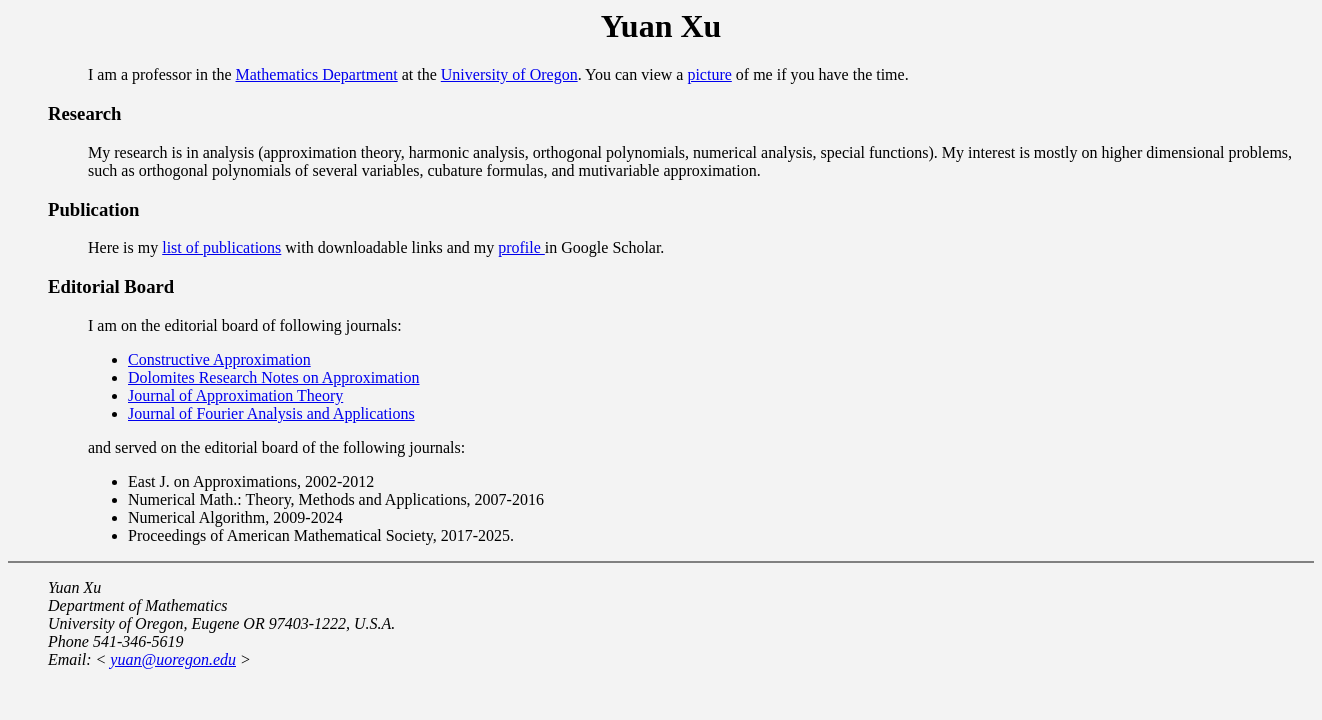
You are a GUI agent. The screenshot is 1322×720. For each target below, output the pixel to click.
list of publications (221, 247)
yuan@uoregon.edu (173, 659)
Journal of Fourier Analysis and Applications (271, 413)
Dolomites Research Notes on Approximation (274, 377)
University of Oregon (509, 74)
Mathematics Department (317, 74)
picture (709, 74)
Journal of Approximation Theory (235, 395)
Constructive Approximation (219, 359)
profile (521, 247)
